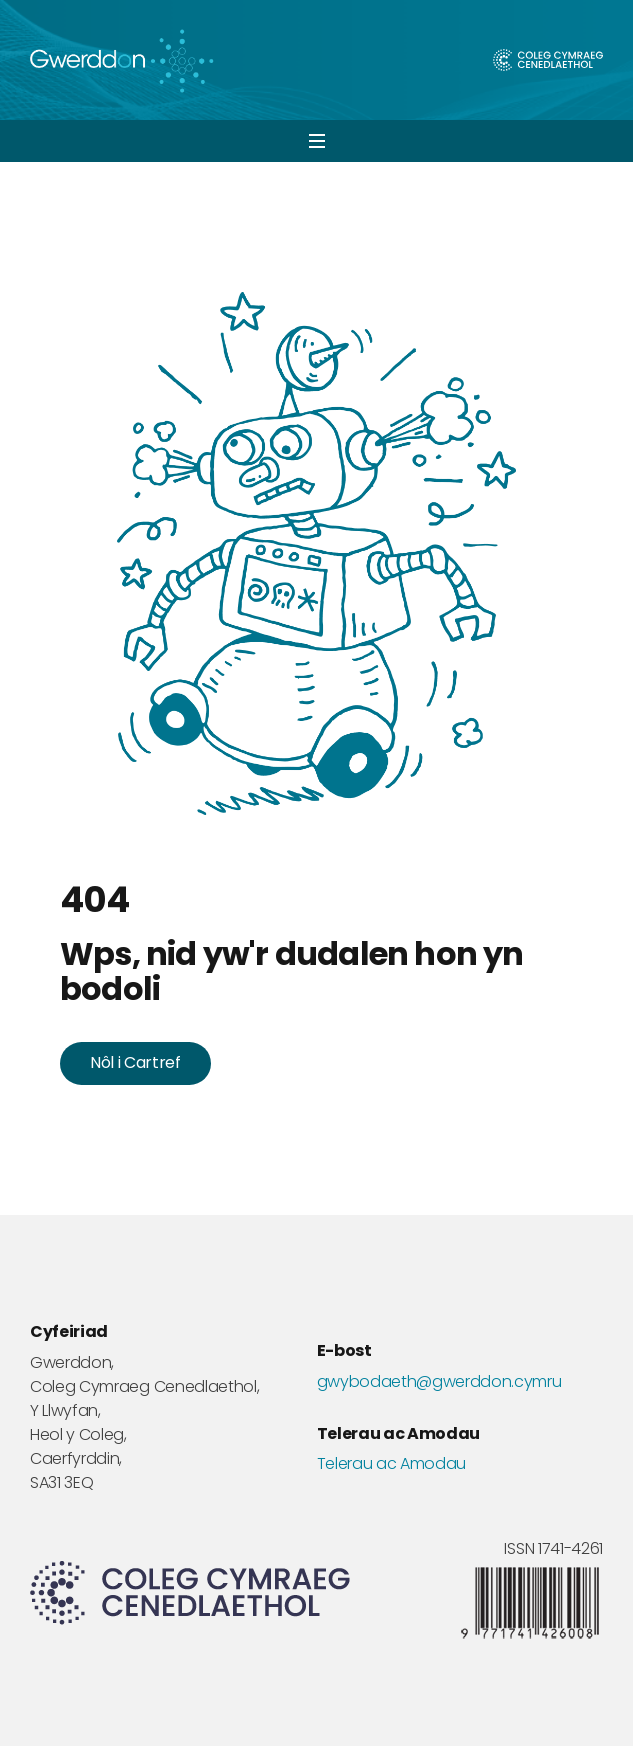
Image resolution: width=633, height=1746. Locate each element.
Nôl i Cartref (135, 1062)
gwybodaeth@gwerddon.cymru (439, 1382)
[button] (316, 141)
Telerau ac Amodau (392, 1464)
